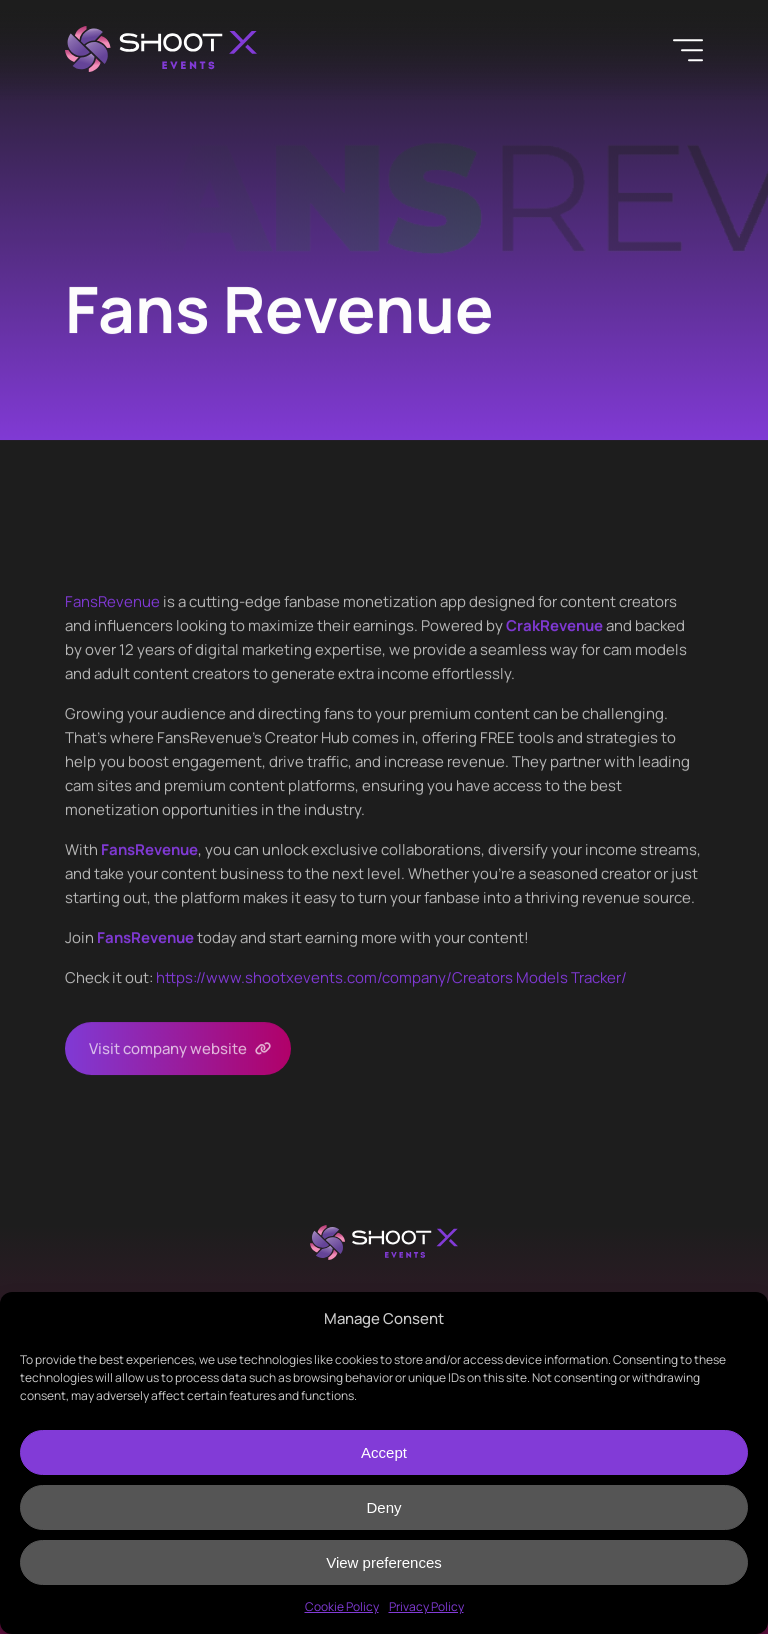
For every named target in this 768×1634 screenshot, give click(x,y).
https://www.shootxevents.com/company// (391, 977)
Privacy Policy (426, 1606)
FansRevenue (112, 601)
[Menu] (688, 50)
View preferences (384, 1562)
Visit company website (168, 1048)
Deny (383, 1507)
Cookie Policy (342, 1606)
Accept (384, 1452)
